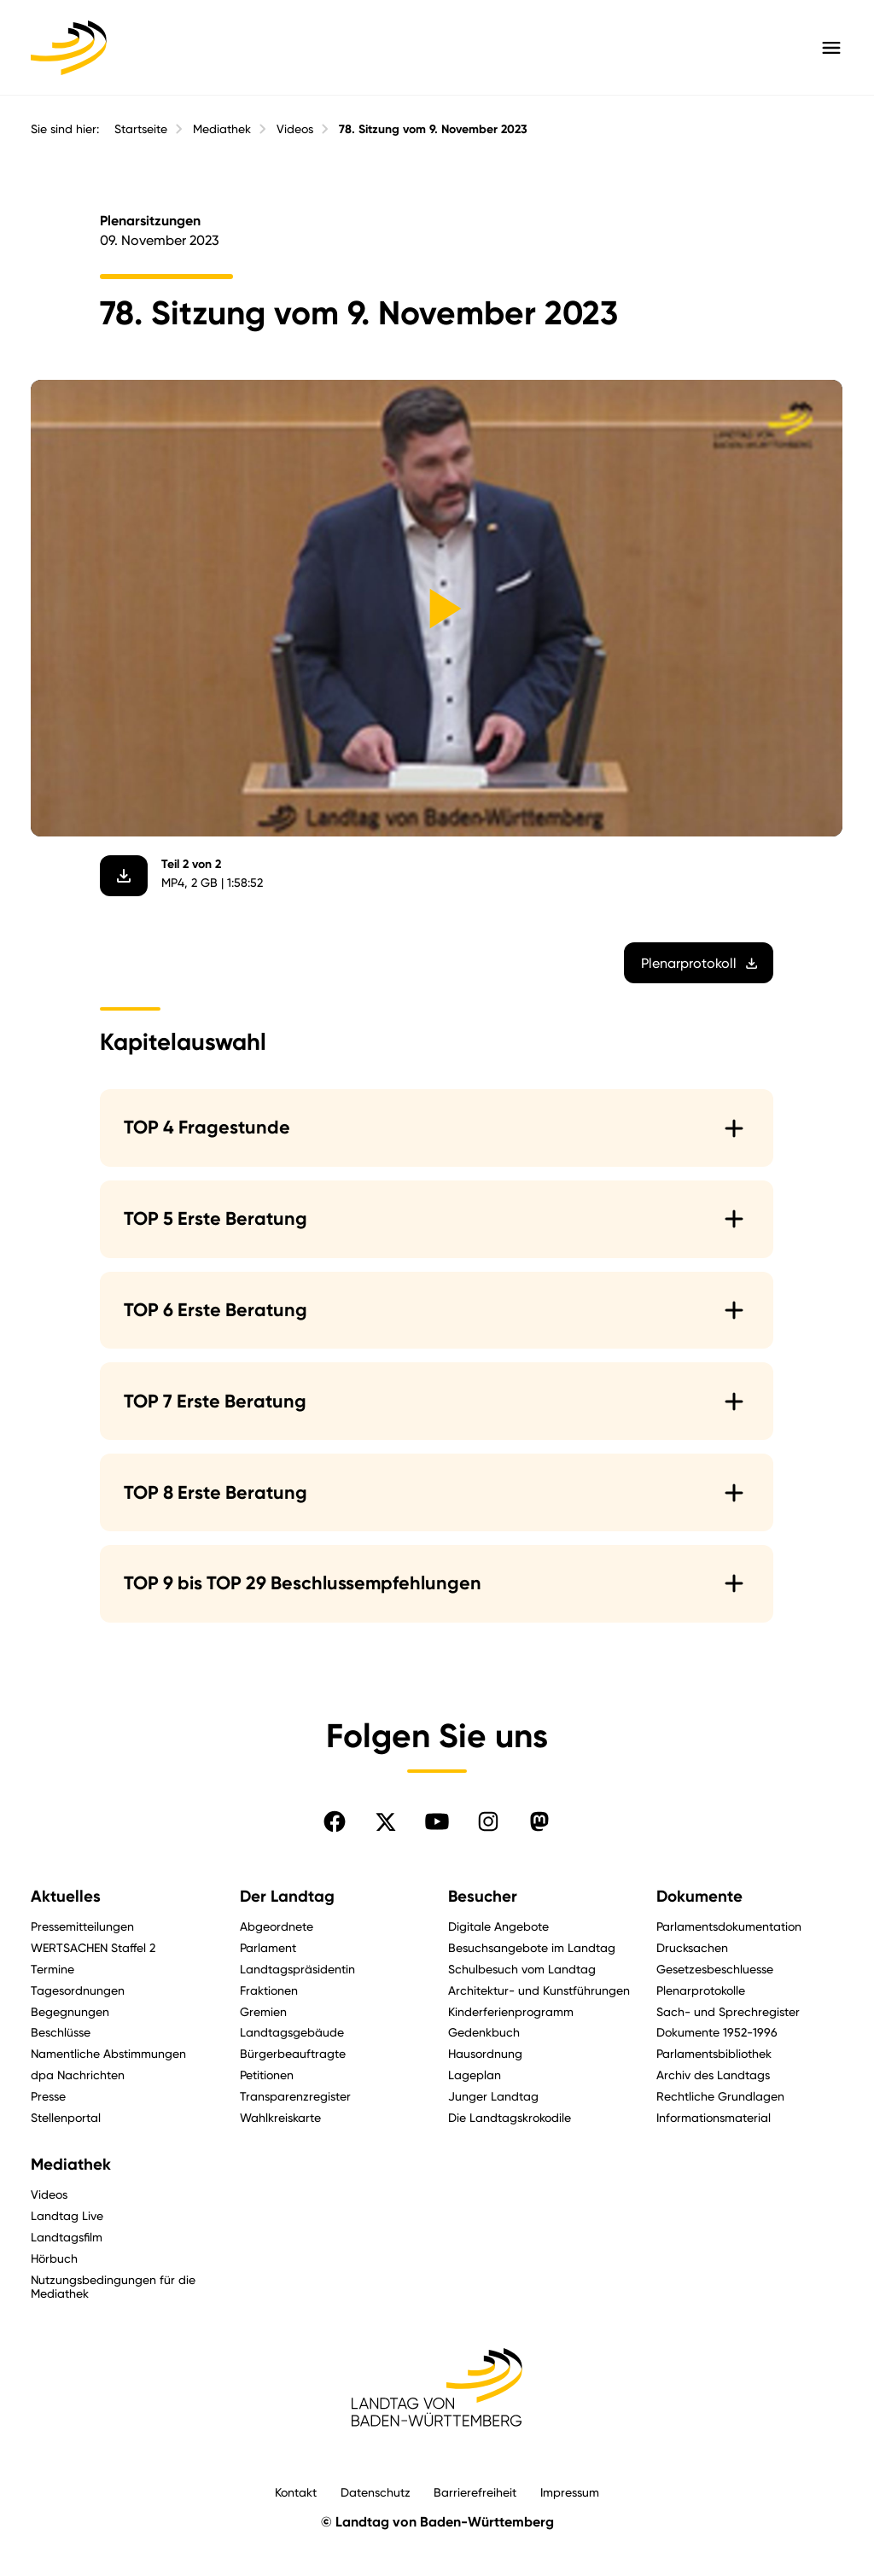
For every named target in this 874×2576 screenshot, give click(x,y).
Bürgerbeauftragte (293, 2053)
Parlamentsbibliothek (714, 2053)
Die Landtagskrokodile (509, 2117)
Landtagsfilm (66, 2236)
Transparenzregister (295, 2096)
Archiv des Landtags (713, 2074)
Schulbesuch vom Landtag (522, 1968)
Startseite (140, 129)
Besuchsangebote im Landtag (531, 1947)
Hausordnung (485, 2053)
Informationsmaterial (713, 2117)
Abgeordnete (276, 1926)
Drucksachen (692, 1947)
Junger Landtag (493, 2096)
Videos (295, 129)
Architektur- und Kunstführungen (539, 1990)
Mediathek (222, 129)
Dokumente (699, 1896)
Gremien (263, 2011)
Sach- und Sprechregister (728, 2011)
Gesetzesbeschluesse (714, 1968)
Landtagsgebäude (292, 2032)
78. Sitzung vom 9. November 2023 (433, 129)
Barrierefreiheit (475, 2492)
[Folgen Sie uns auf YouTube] (437, 1821)
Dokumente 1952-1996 (717, 2032)
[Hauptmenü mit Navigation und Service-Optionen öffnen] (831, 48)
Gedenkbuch (484, 2032)
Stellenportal (66, 2117)
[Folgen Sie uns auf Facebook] (334, 1821)
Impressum (569, 2492)
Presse (48, 2096)
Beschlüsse (60, 2032)
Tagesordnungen (78, 1990)
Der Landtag (287, 1896)
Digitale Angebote (498, 1926)
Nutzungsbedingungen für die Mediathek (113, 2286)
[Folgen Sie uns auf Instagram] (488, 1821)
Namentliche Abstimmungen (108, 2053)
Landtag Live (67, 2215)
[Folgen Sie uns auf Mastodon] (539, 1821)
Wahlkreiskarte (280, 2117)
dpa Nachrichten (78, 2074)
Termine (52, 1968)
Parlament (268, 1947)
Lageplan (474, 2074)
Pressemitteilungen (82, 1926)
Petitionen (267, 2074)
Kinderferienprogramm (511, 2011)
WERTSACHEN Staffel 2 (93, 1947)
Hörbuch (54, 2258)
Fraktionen (269, 1990)
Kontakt (296, 2492)
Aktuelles (66, 1896)
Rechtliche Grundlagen (720, 2096)
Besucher (482, 1896)
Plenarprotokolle (700, 1990)
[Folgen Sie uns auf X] (386, 1821)
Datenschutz (376, 2492)
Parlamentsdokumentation (728, 1926)
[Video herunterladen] (125, 874)
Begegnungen (70, 2011)
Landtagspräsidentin (297, 1968)
